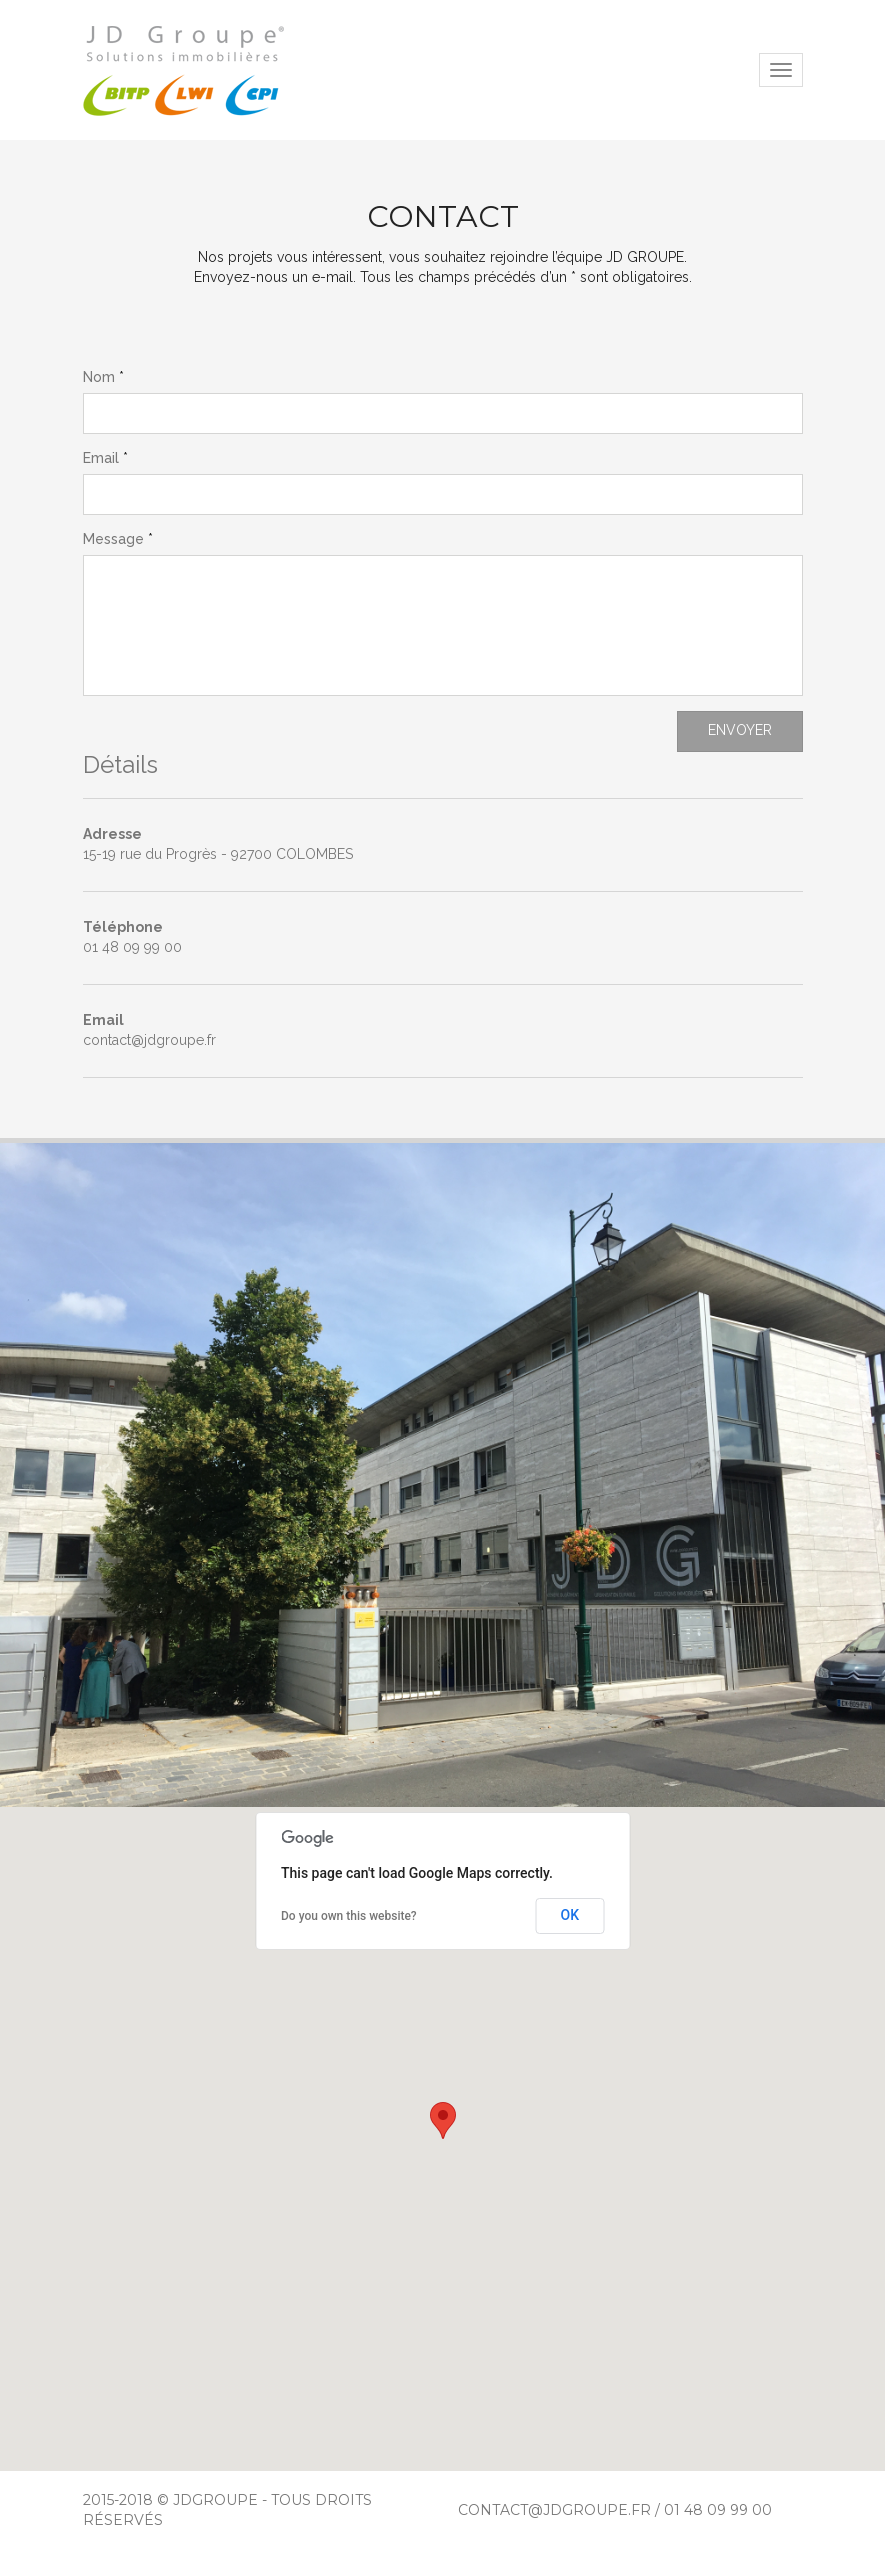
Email (101, 458)
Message (113, 539)
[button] (443, 2120)
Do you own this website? (349, 1916)
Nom (99, 377)
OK (570, 1915)
